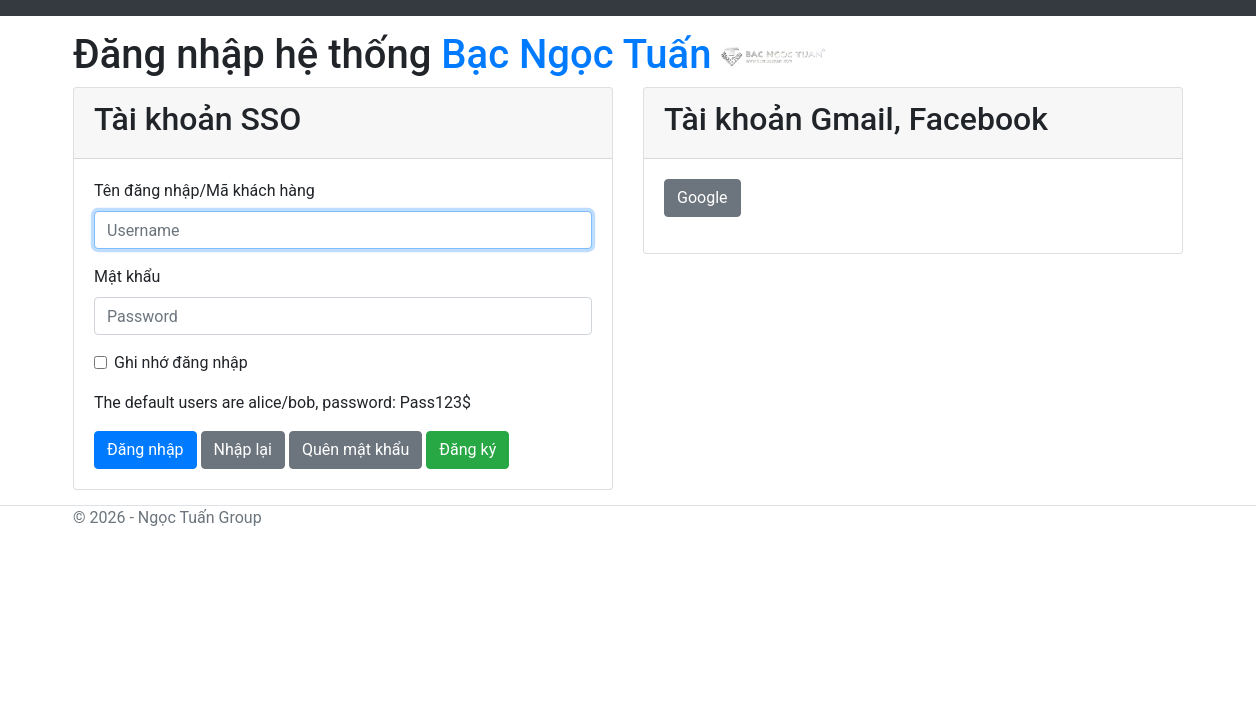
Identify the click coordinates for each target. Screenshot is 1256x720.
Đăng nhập (145, 449)
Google (702, 197)
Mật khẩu (127, 276)
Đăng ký (467, 449)
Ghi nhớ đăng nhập (181, 362)
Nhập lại (243, 449)
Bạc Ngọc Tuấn (633, 54)
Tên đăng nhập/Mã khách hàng (204, 190)
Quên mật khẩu (356, 449)
